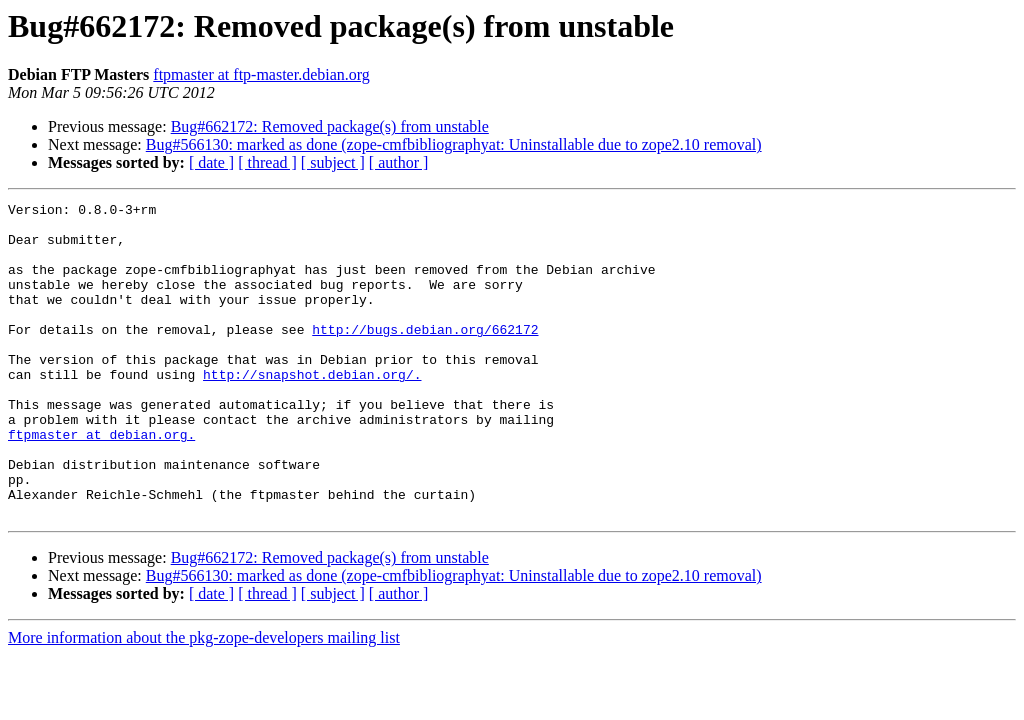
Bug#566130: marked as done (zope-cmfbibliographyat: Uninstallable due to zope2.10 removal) (454, 144)
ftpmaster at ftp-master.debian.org (261, 74)
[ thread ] (267, 162)
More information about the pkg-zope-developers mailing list (204, 700)
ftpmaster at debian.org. (101, 482)
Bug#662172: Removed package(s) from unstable (330, 126)
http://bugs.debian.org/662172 (425, 356)
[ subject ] (333, 162)
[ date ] (211, 162)
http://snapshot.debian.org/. (312, 410)
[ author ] (399, 162)
